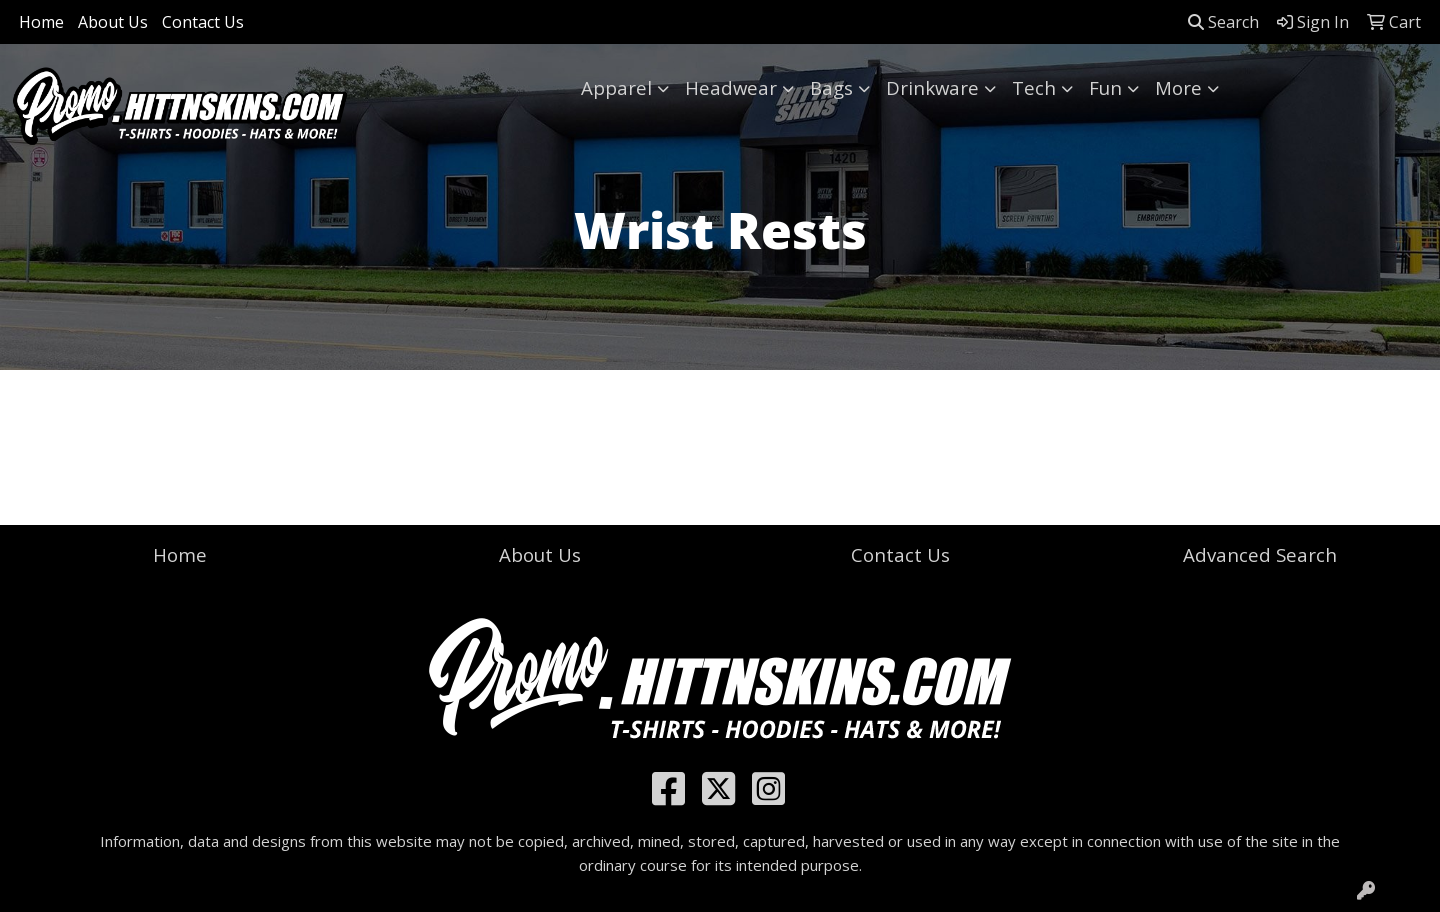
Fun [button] (1105, 87)
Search (1223, 22)
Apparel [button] (616, 87)
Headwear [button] (731, 87)
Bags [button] (831, 87)
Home (41, 22)
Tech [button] (1034, 87)
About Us (113, 22)
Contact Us (203, 22)
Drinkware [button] (932, 87)
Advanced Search (1260, 554)
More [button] (1178, 87)
